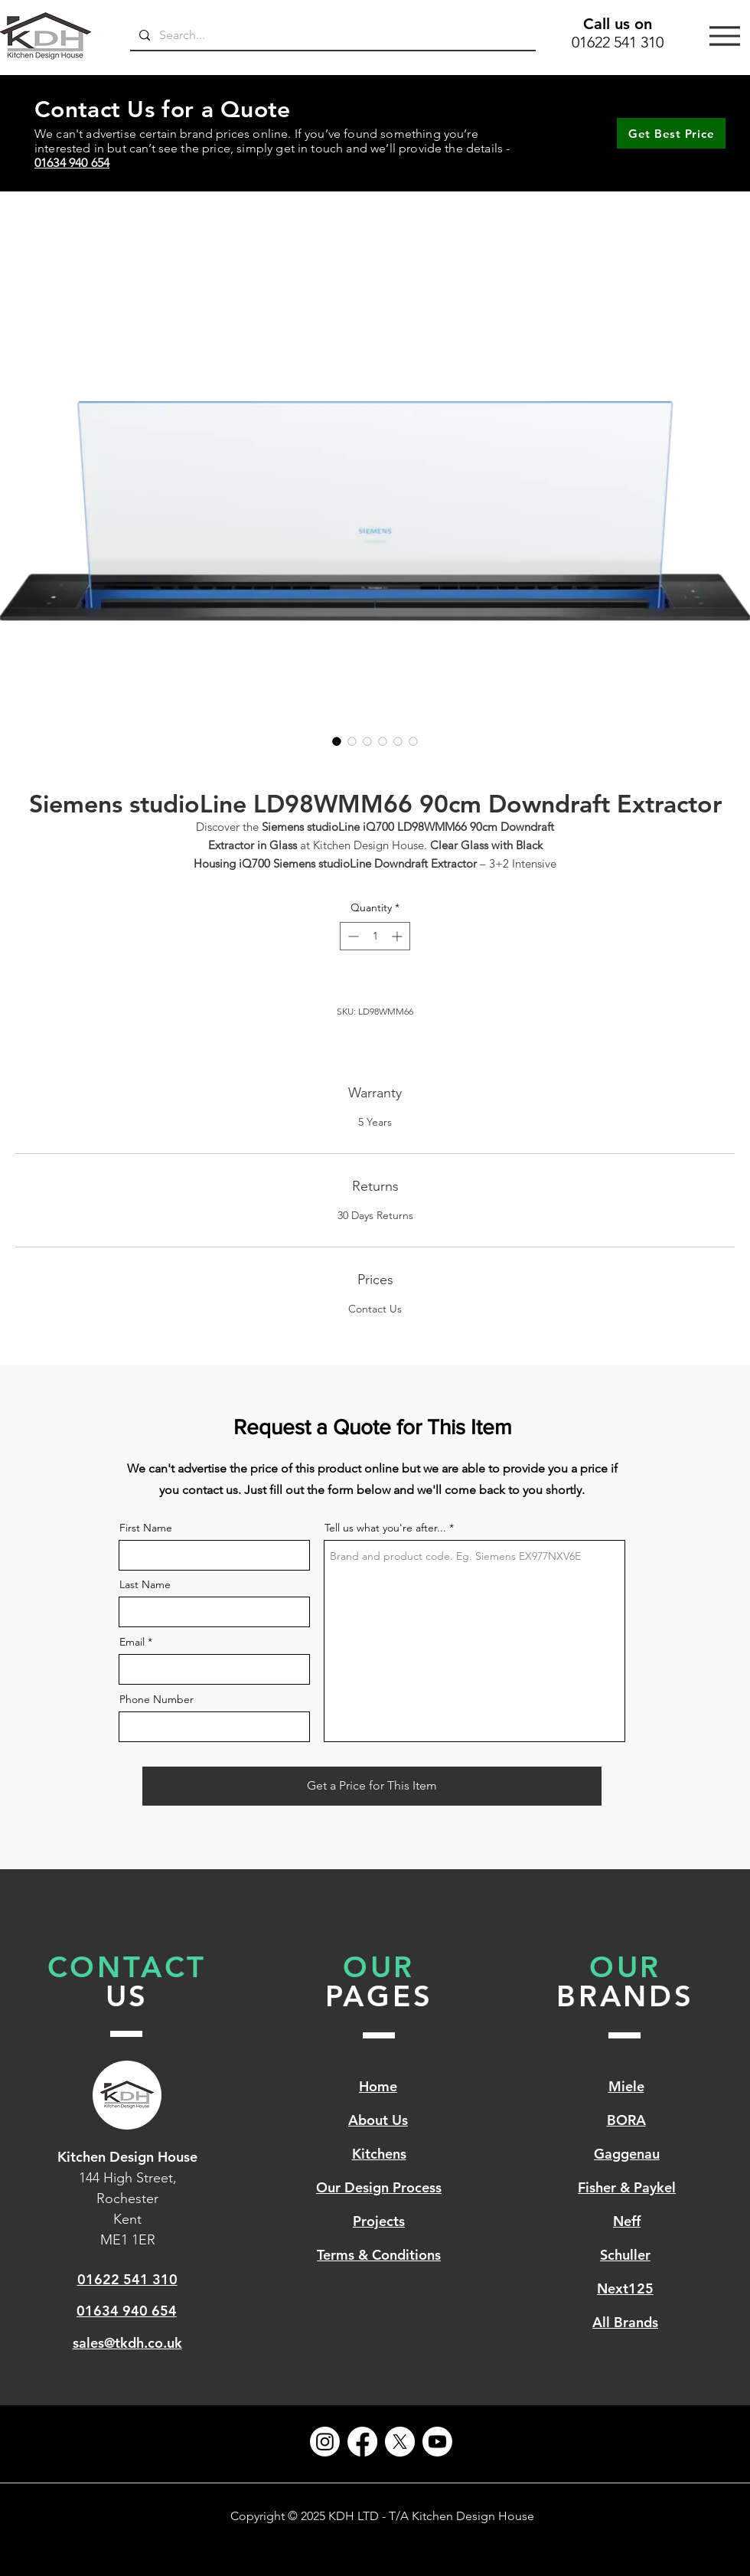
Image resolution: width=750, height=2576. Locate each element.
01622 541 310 (618, 42)
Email (132, 1641)
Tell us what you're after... (385, 1527)
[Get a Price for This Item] (372, 1786)
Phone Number (156, 1699)
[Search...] (331, 35)
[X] (400, 2442)
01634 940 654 (71, 162)
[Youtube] (437, 2442)
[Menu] (724, 35)
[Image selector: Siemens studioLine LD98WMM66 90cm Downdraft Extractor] (336, 741)
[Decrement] (351, 936)
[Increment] (398, 936)
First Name (145, 1527)
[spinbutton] (375, 936)
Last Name (145, 1584)
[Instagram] (325, 2442)
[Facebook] (362, 2442)
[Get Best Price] (671, 133)
